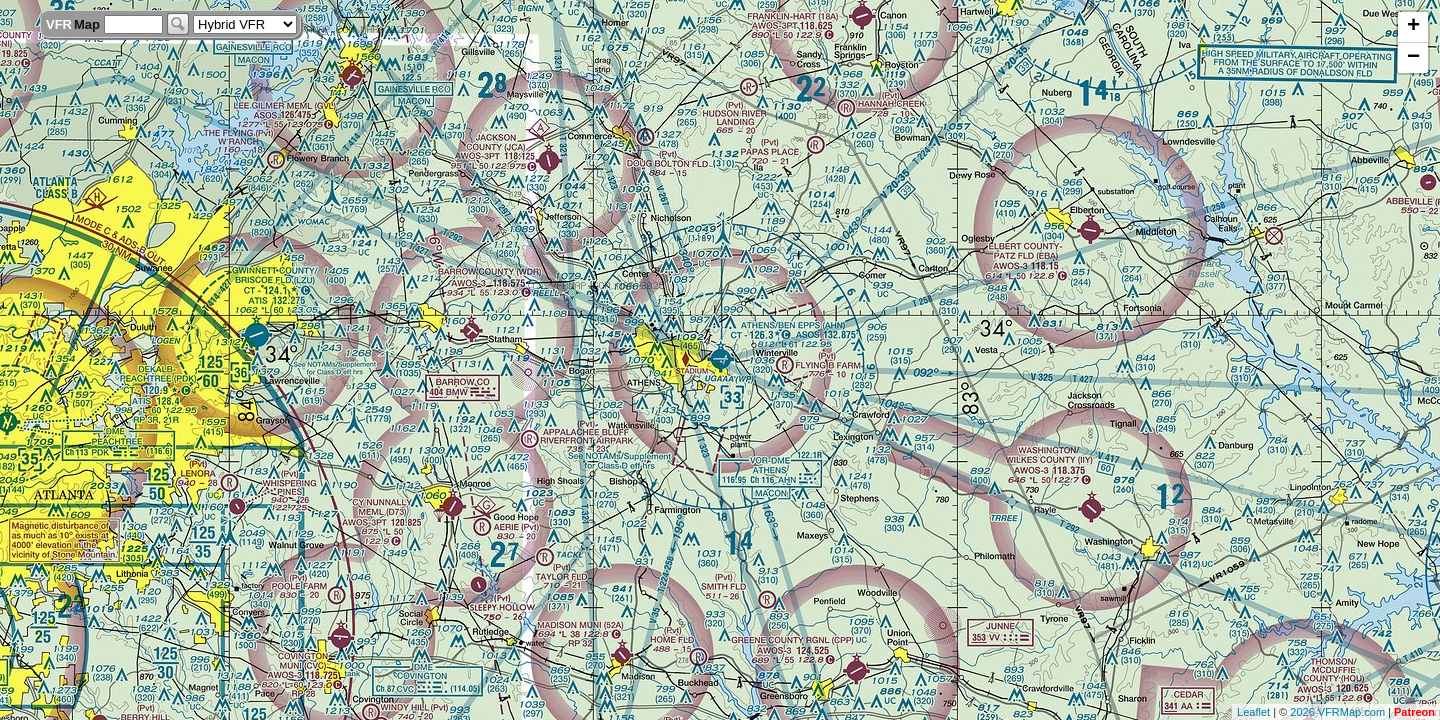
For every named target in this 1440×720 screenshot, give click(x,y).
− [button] (1413, 58)
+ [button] (1413, 27)
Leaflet (1253, 712)
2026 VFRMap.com (1337, 712)
